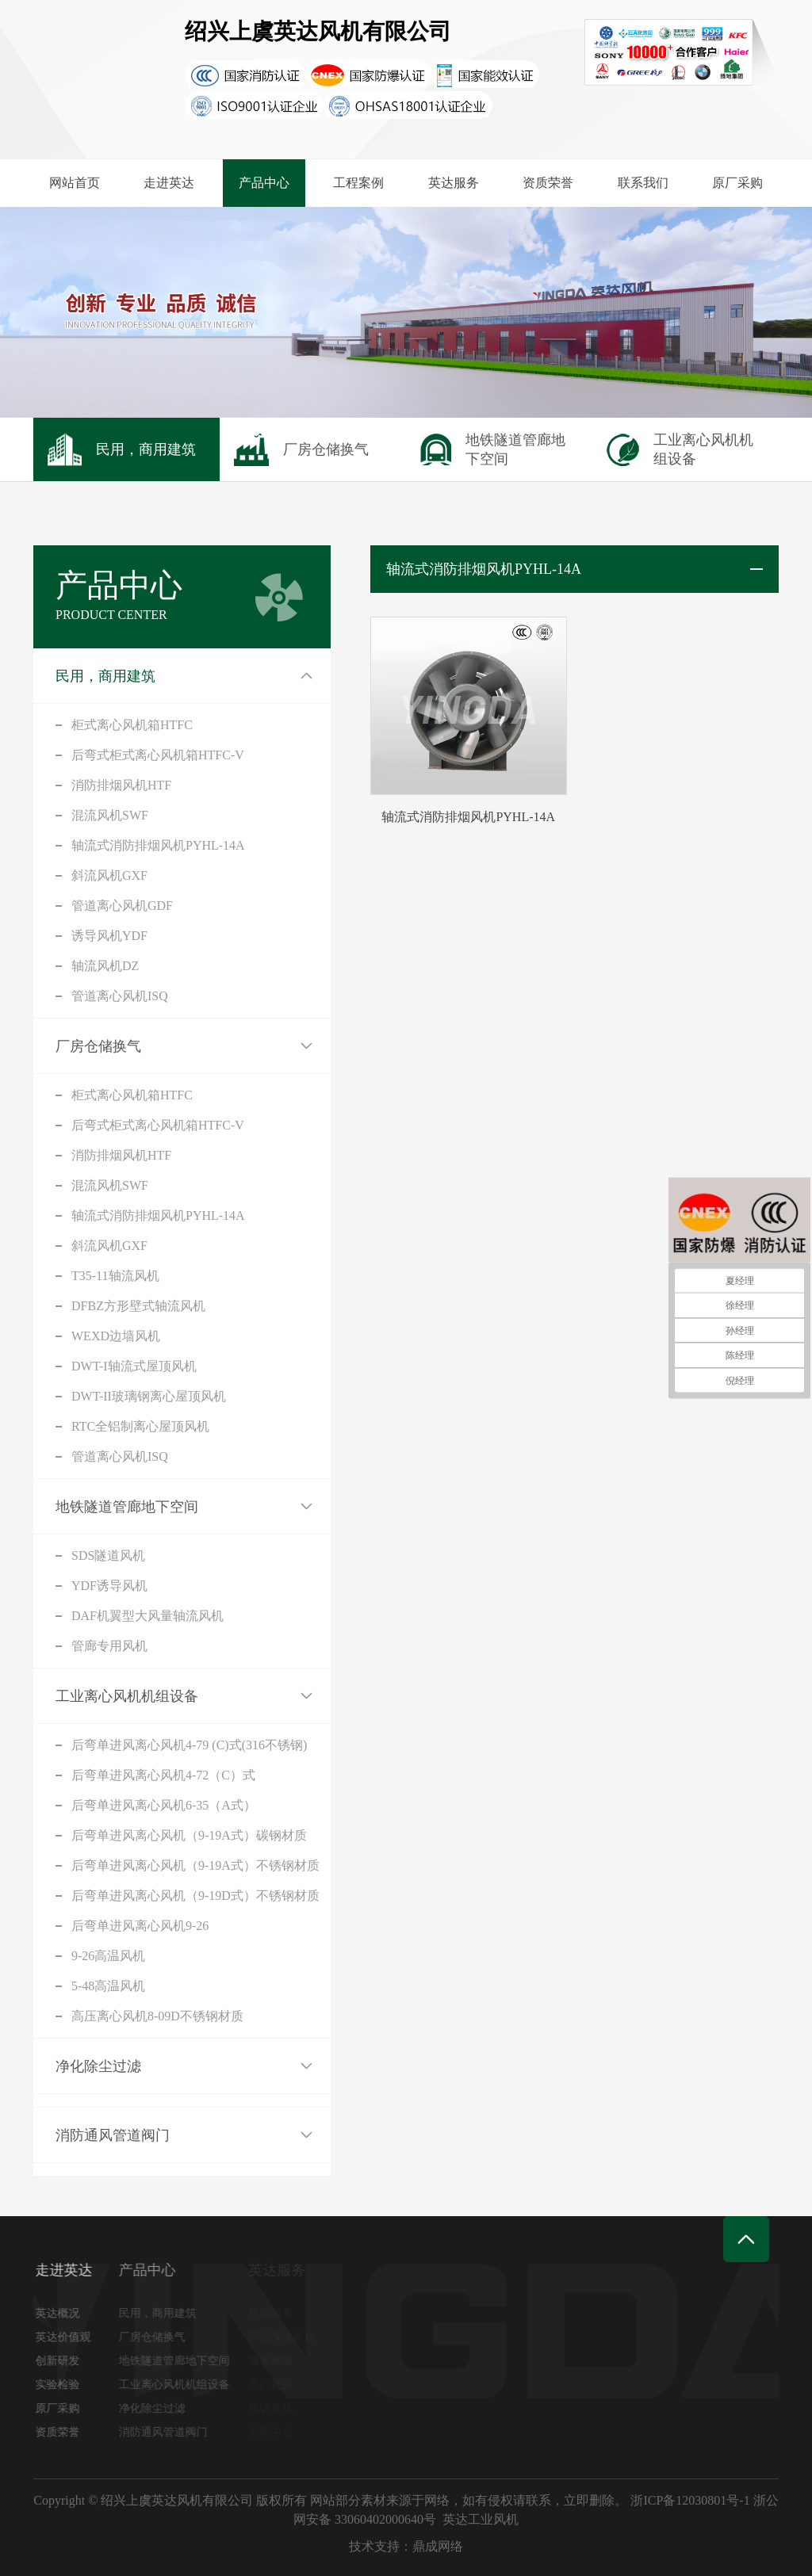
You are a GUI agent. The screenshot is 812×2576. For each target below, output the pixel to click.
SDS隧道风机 (108, 1555)
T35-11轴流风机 (115, 1275)
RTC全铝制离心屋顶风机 (140, 1426)
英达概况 (61, 2313)
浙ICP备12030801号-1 (689, 2500)
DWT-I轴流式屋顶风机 (134, 1366)
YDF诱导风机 (109, 1585)
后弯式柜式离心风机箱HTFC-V (157, 755)
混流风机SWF (109, 815)
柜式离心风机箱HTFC (132, 725)
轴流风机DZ (105, 966)
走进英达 (169, 182)
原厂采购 (737, 182)
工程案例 (358, 182)
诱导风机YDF (109, 935)
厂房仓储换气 (98, 1046)
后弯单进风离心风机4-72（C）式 (163, 1775)
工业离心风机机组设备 (127, 1696)
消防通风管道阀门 (113, 2135)
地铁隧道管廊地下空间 (127, 1507)
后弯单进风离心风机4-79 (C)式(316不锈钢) (189, 1745)
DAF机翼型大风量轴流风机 (147, 1615)
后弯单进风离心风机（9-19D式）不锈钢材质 (195, 1895)
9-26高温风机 (108, 1956)
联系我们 (643, 182)
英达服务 (453, 182)
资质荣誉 (548, 182)
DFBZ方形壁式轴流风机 (138, 1306)
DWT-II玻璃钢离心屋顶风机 (148, 1396)
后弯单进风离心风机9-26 (140, 1925)
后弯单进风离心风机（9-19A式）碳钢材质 (189, 1835)
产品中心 (264, 182)
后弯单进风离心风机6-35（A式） (163, 1805)
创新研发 (61, 2361)
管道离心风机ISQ (119, 996)
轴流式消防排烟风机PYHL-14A (158, 845)
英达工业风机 (480, 2519)
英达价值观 (66, 2337)
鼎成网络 (437, 2546)
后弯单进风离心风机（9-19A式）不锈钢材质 (195, 1865)
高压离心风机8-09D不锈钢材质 (157, 2016)
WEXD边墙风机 (115, 1336)
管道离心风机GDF (122, 905)
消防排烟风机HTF (121, 785)
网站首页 (74, 182)
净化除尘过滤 (98, 2066)
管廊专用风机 (109, 1646)
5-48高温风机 (108, 1986)
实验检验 (61, 2385)
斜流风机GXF (109, 875)
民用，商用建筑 (105, 676)
